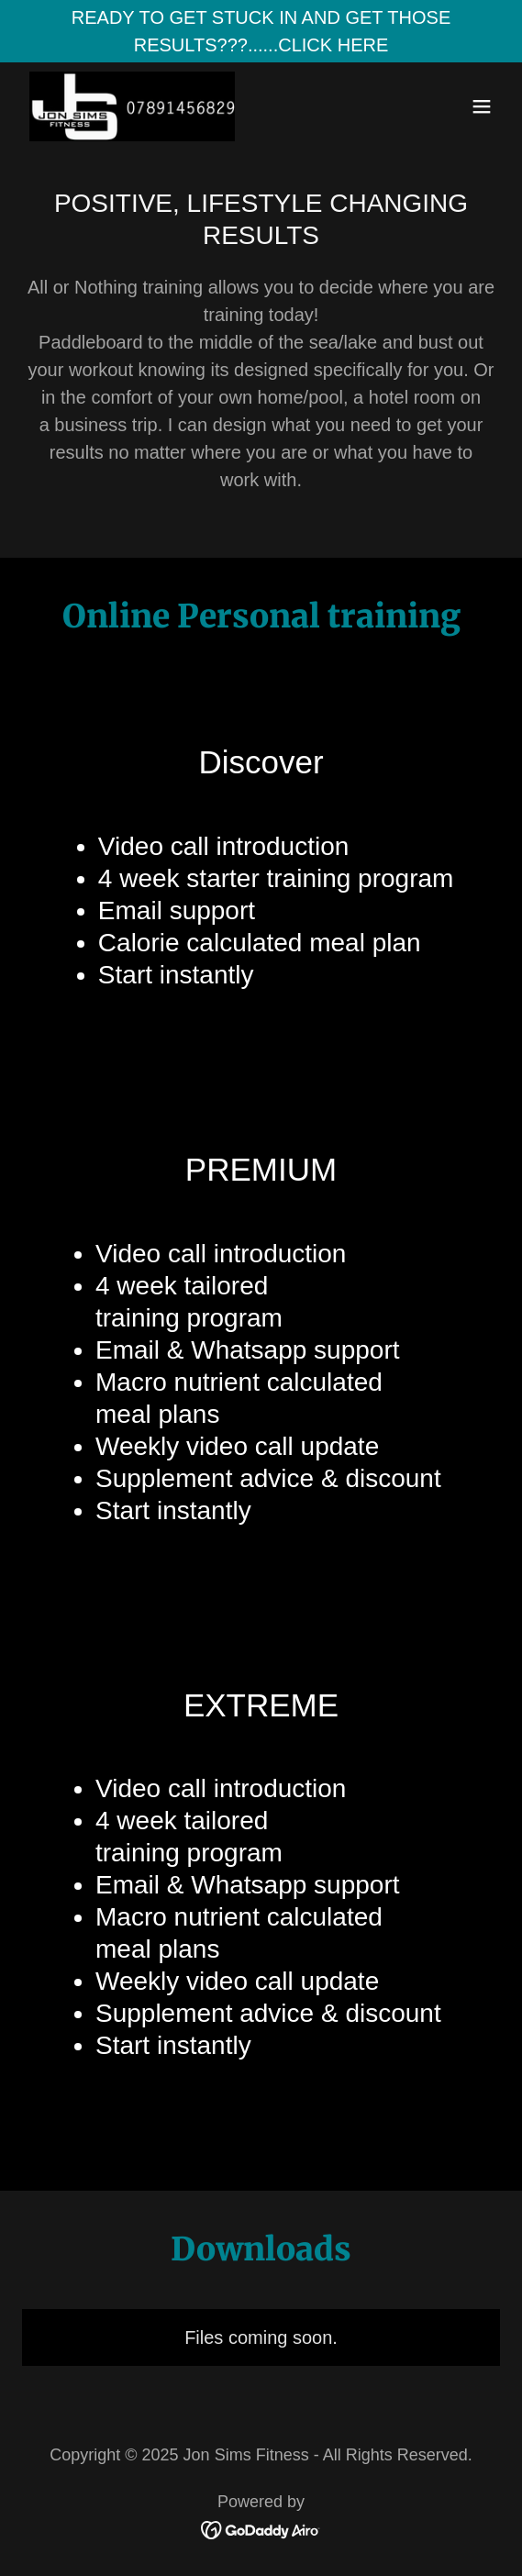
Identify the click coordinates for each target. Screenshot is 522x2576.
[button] (481, 106)
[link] (132, 106)
